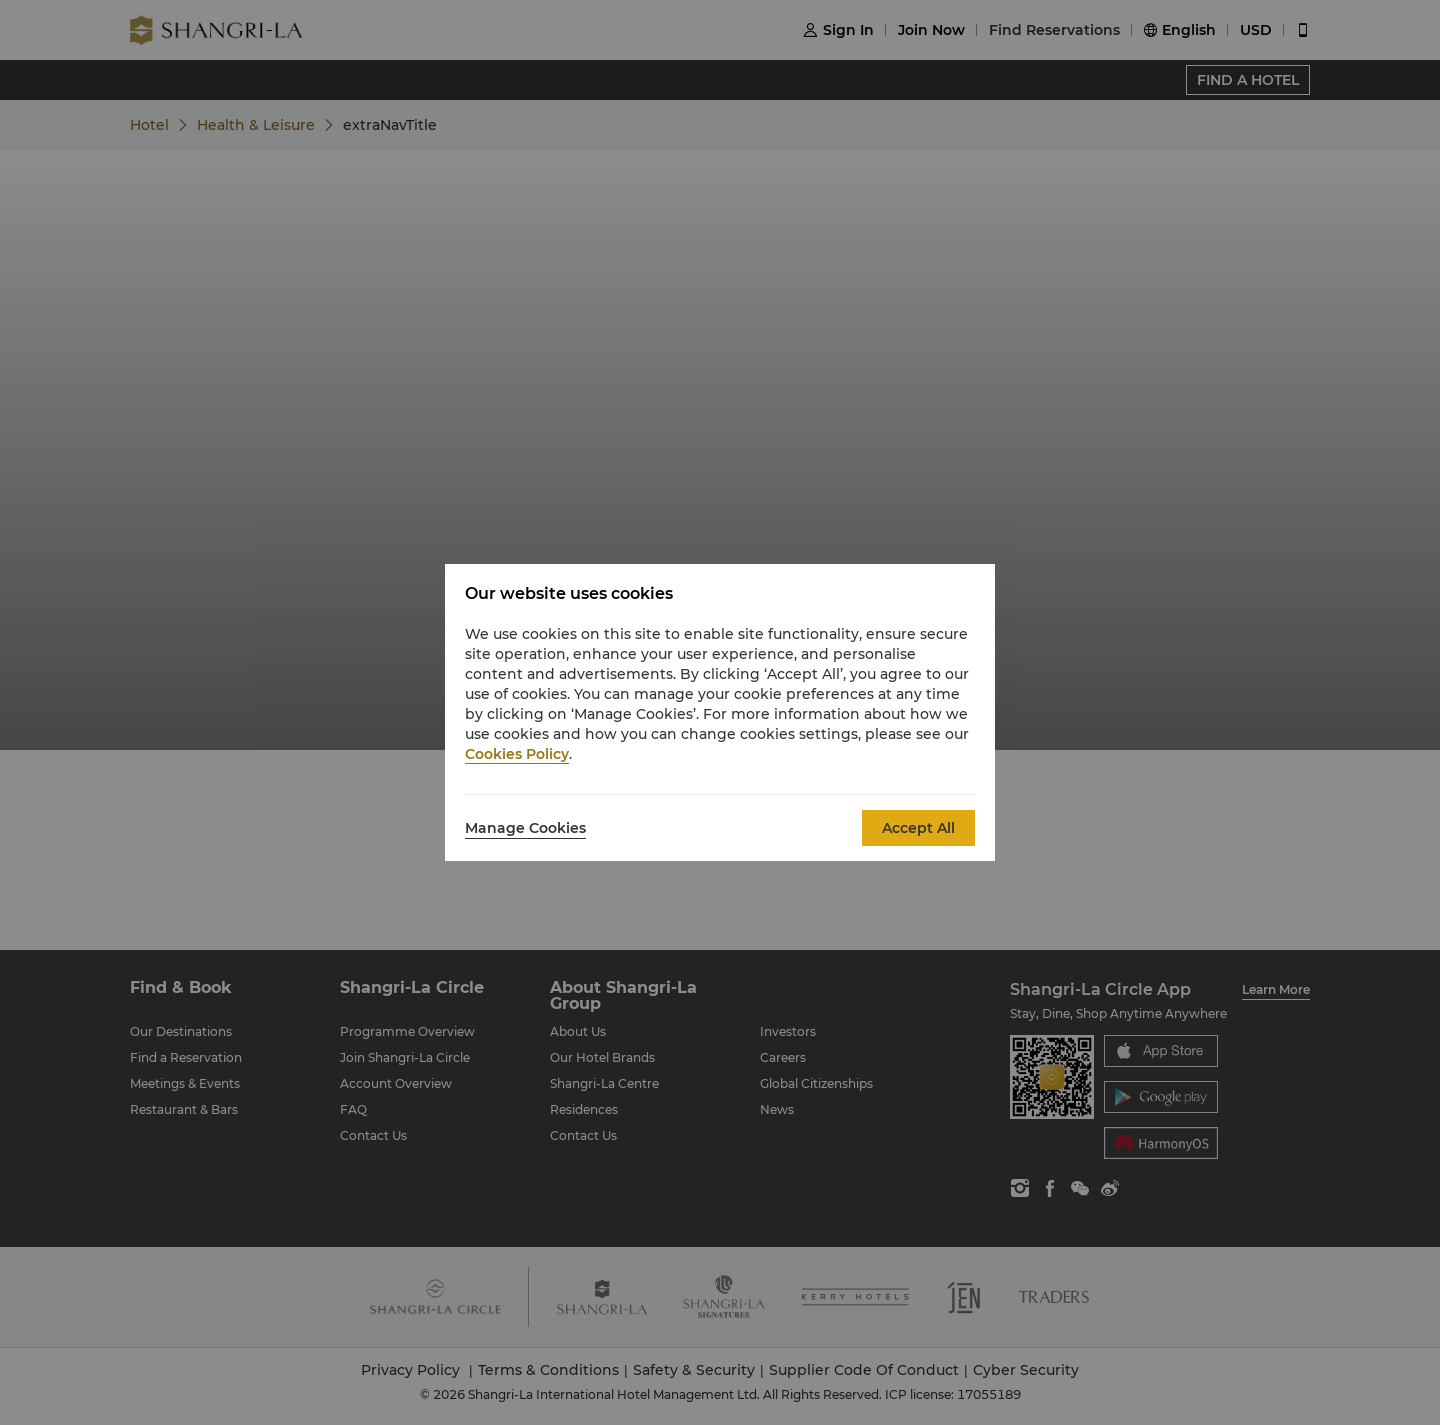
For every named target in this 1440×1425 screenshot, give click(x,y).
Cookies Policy (517, 754)
